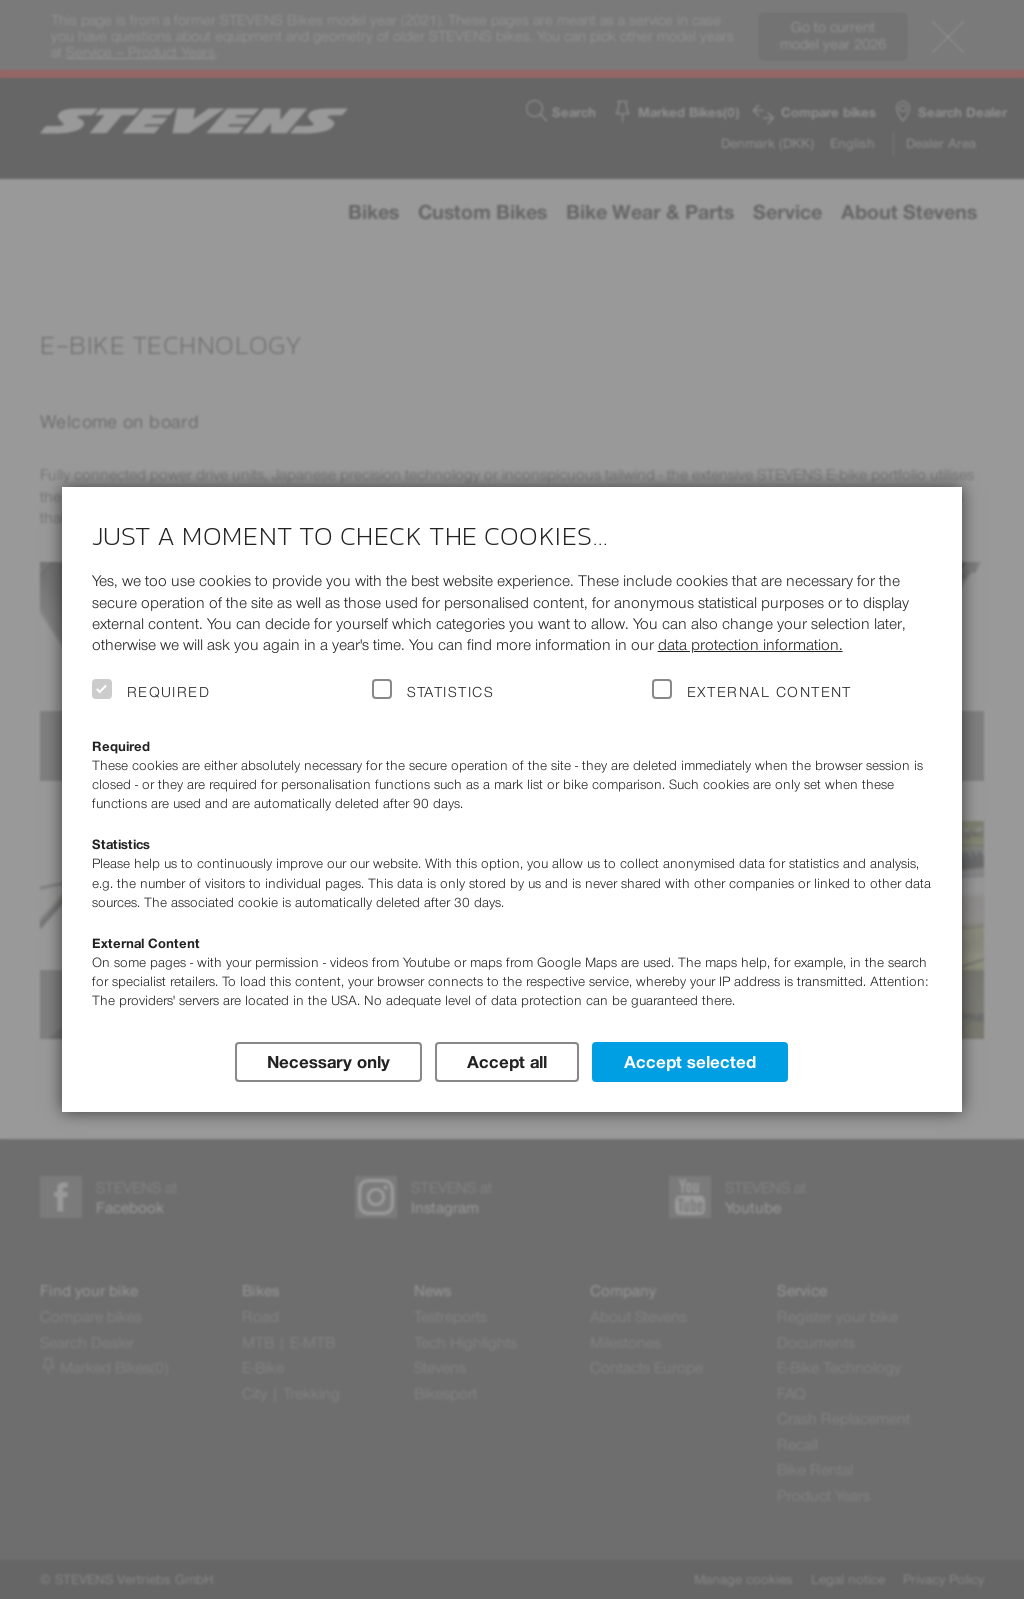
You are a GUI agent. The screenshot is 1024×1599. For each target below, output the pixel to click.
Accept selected (691, 1061)
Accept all (507, 1061)
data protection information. (750, 645)
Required (169, 693)
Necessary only (327, 1061)
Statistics (451, 693)
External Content (769, 693)
